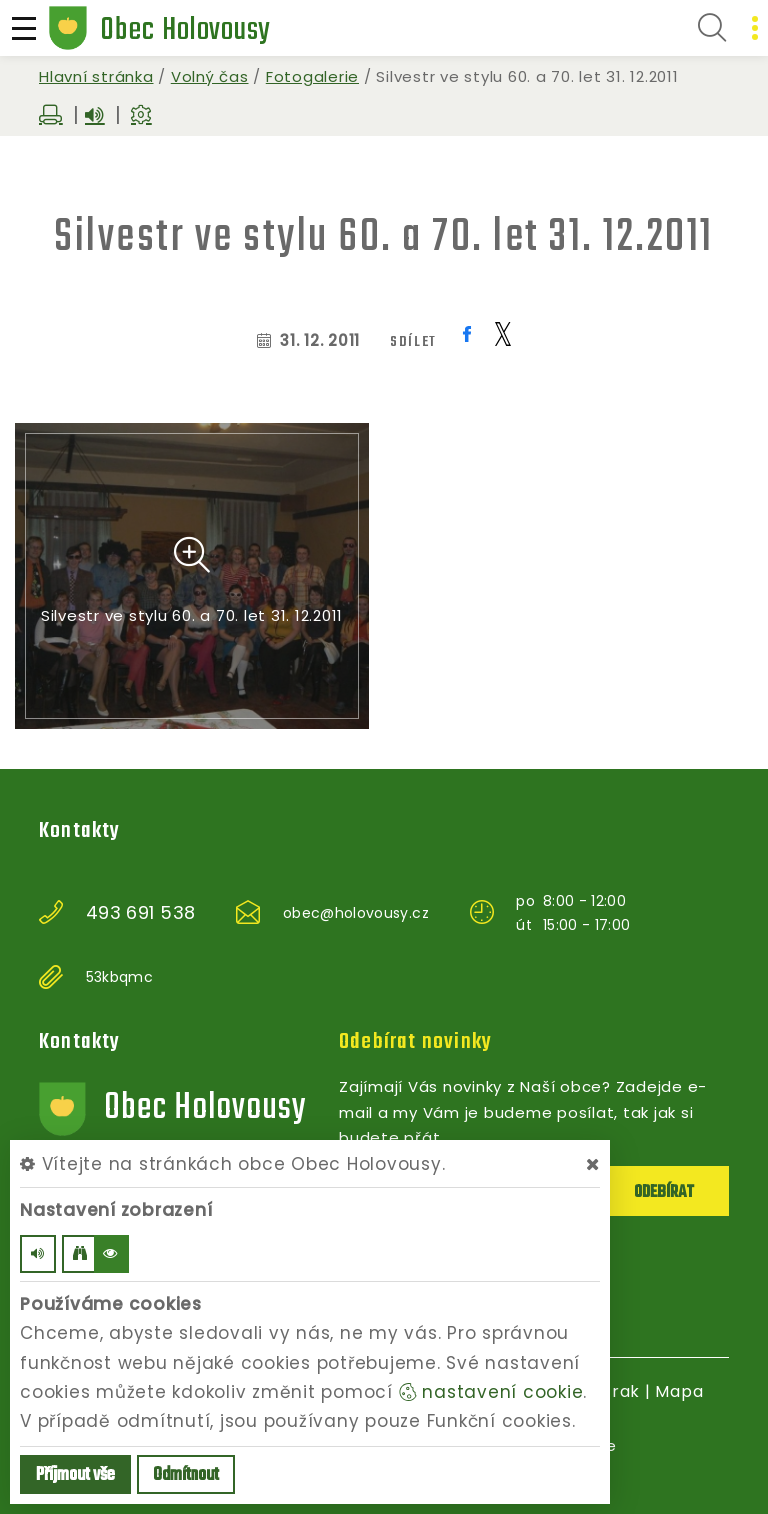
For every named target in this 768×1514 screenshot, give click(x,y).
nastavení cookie (491, 1392)
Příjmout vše (75, 1475)
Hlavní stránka (96, 76)
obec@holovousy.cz (356, 913)
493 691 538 (141, 913)
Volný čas (210, 76)
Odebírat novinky (415, 1042)
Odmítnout (186, 1475)
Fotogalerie (312, 76)
